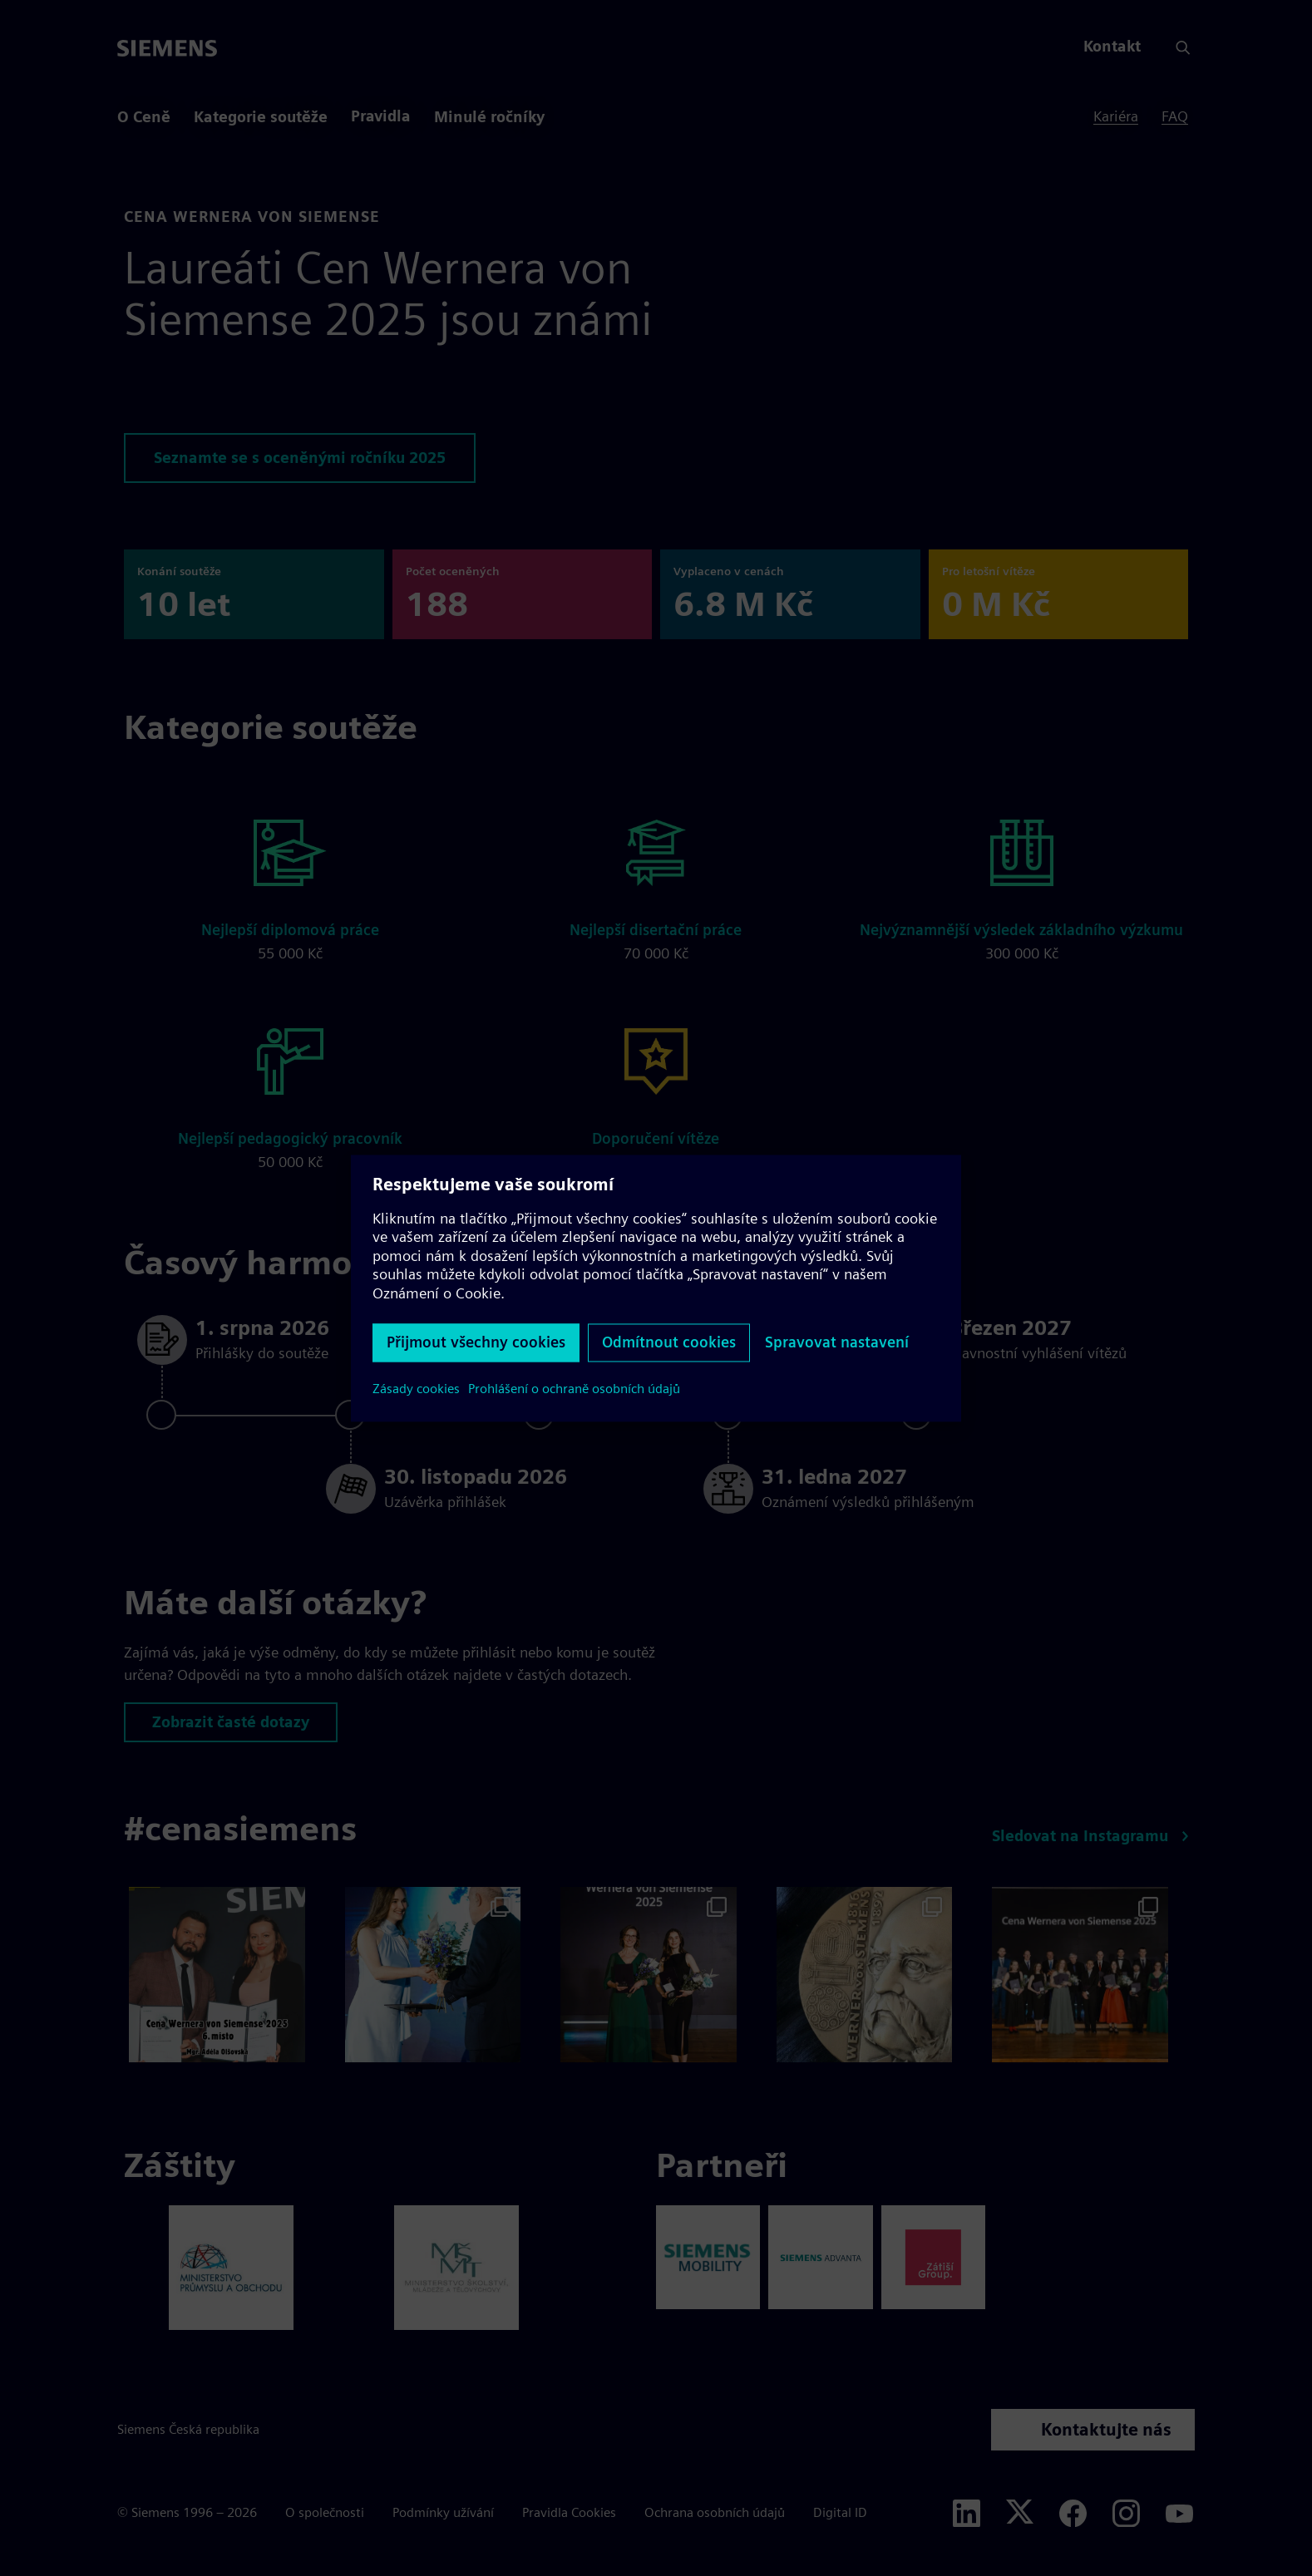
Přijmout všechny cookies (476, 1342)
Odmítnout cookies (669, 1342)
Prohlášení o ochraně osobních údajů (574, 1388)
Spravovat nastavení (837, 1342)
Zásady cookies (416, 1388)
